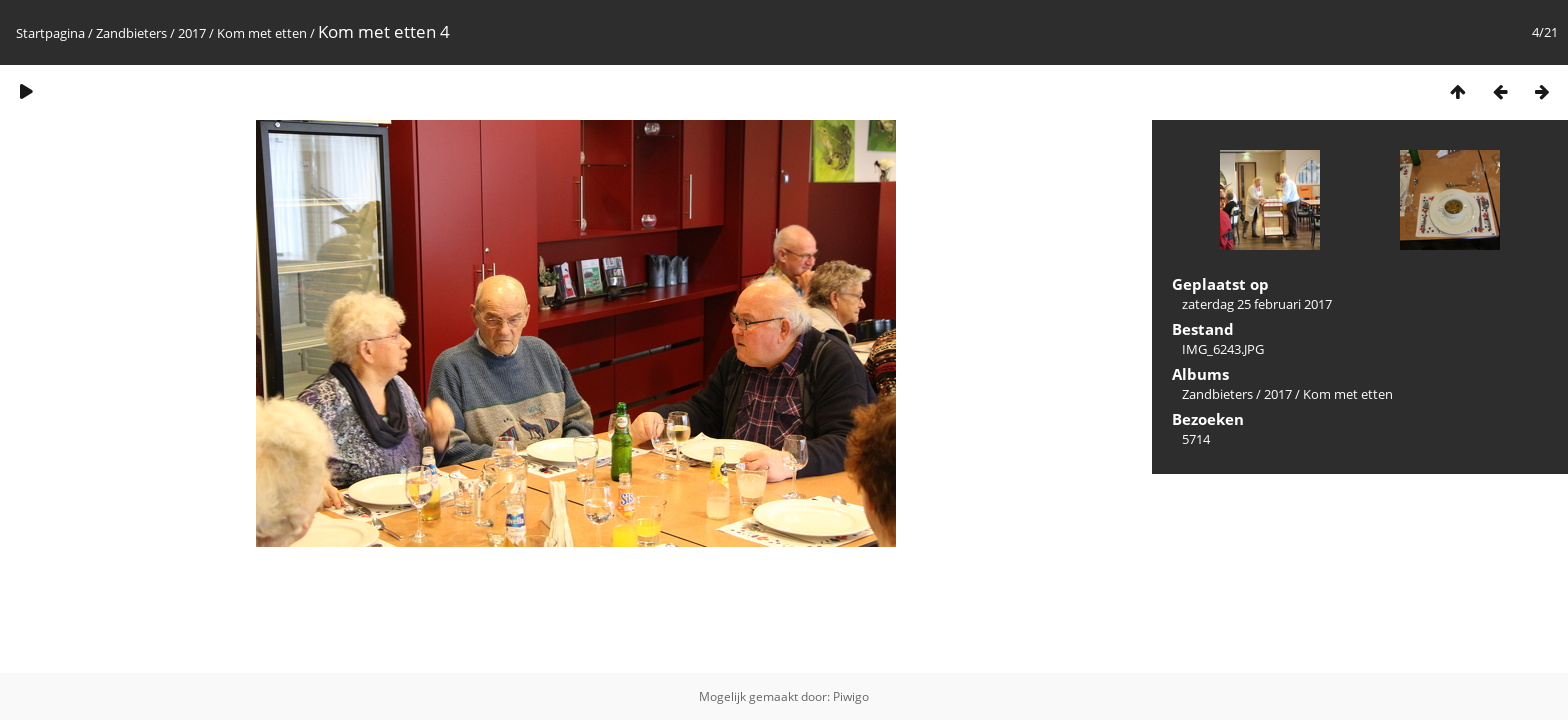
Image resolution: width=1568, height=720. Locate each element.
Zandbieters (131, 33)
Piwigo (851, 696)
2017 (192, 33)
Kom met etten (262, 33)
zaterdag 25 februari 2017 (1257, 304)
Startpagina (50, 33)
